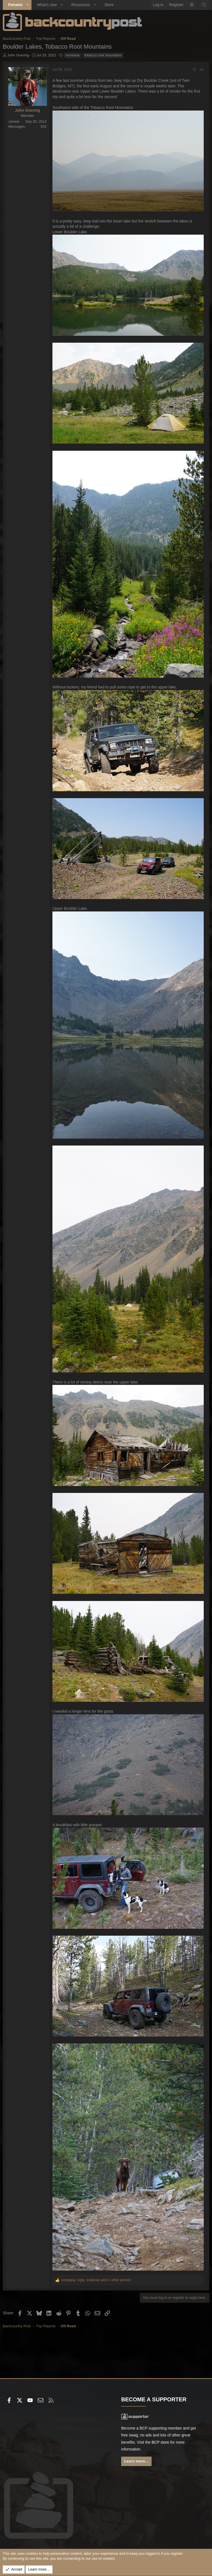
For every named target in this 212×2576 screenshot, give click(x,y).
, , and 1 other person (96, 2280)
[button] (27, 5)
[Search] (204, 5)
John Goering (18, 55)
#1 (202, 69)
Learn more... (136, 2461)
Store (108, 4)
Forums (15, 4)
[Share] (194, 69)
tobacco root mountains (103, 55)
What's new (47, 4)
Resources (80, 4)
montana (73, 55)
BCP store (160, 2442)
